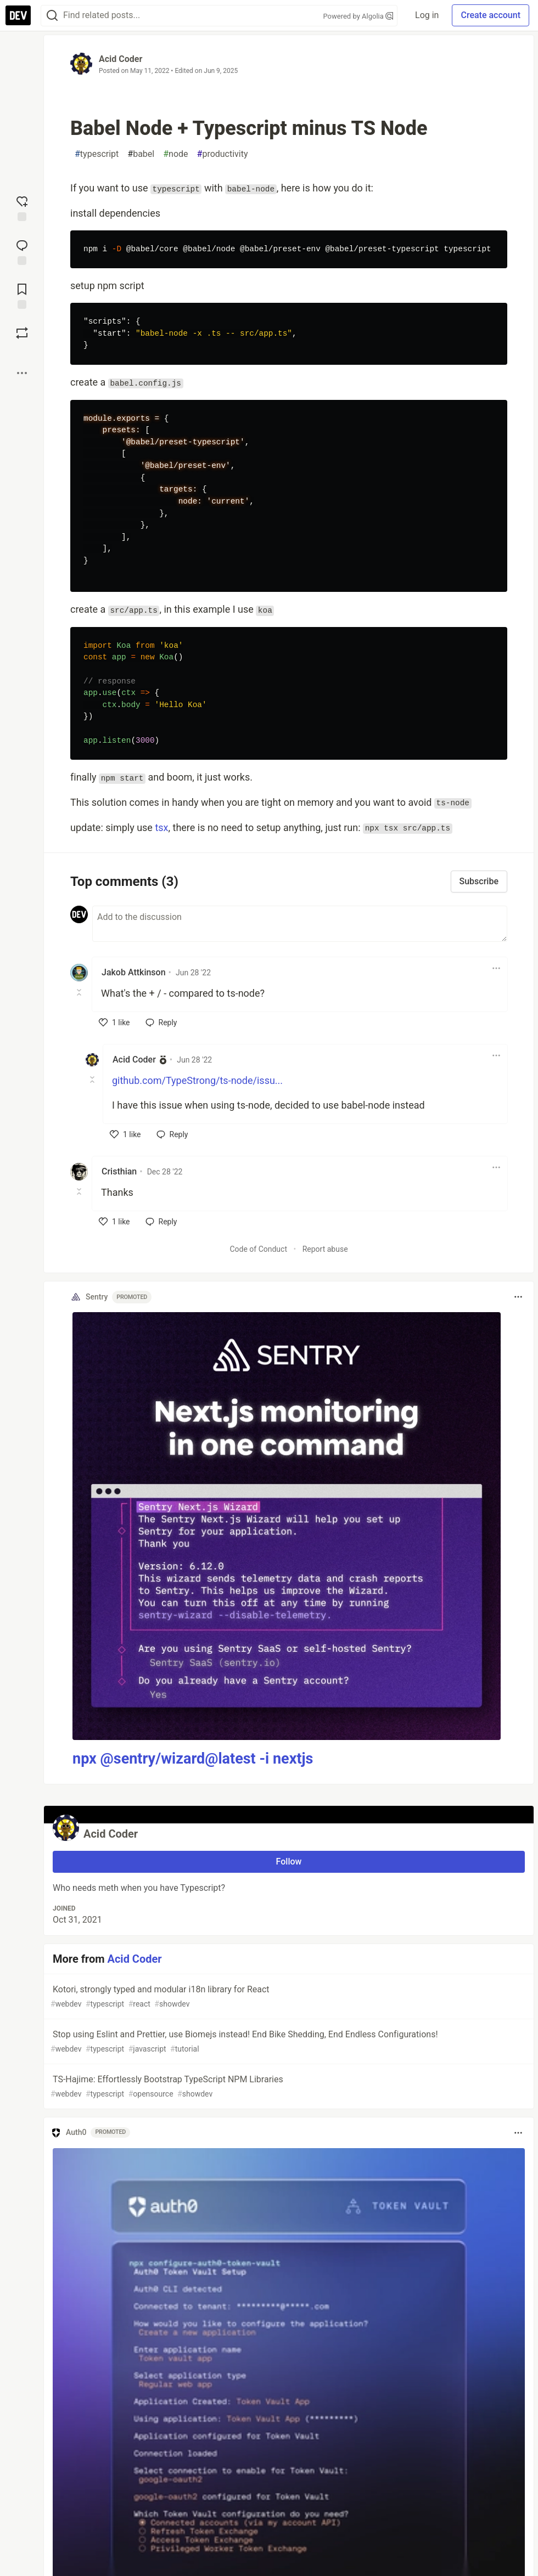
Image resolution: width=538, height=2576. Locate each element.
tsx (161, 827)
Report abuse (325, 1249)
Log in (427, 15)
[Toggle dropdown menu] (496, 968)
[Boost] (22, 332)
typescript (97, 154)
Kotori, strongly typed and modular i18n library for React (288, 1997)
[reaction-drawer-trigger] (22, 207)
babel (140, 154)
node (175, 154)
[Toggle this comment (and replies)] (79, 992)
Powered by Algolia (358, 16)
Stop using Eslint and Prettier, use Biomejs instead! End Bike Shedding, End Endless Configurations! (288, 2042)
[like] (114, 1022)
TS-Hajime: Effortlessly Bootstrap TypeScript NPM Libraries (288, 2087)
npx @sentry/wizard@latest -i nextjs (192, 1758)
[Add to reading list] (22, 295)
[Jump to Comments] (22, 251)
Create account (490, 15)
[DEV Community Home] (18, 15)
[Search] (52, 15)
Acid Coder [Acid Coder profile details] (134, 1059)
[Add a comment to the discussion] (300, 923)
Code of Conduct (258, 1249)
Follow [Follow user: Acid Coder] (289, 1861)
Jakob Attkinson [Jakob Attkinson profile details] (134, 972)
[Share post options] (22, 373)
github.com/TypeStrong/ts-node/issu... (197, 1080)
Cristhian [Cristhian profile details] (119, 1171)
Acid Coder (120, 59)
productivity (222, 154)
